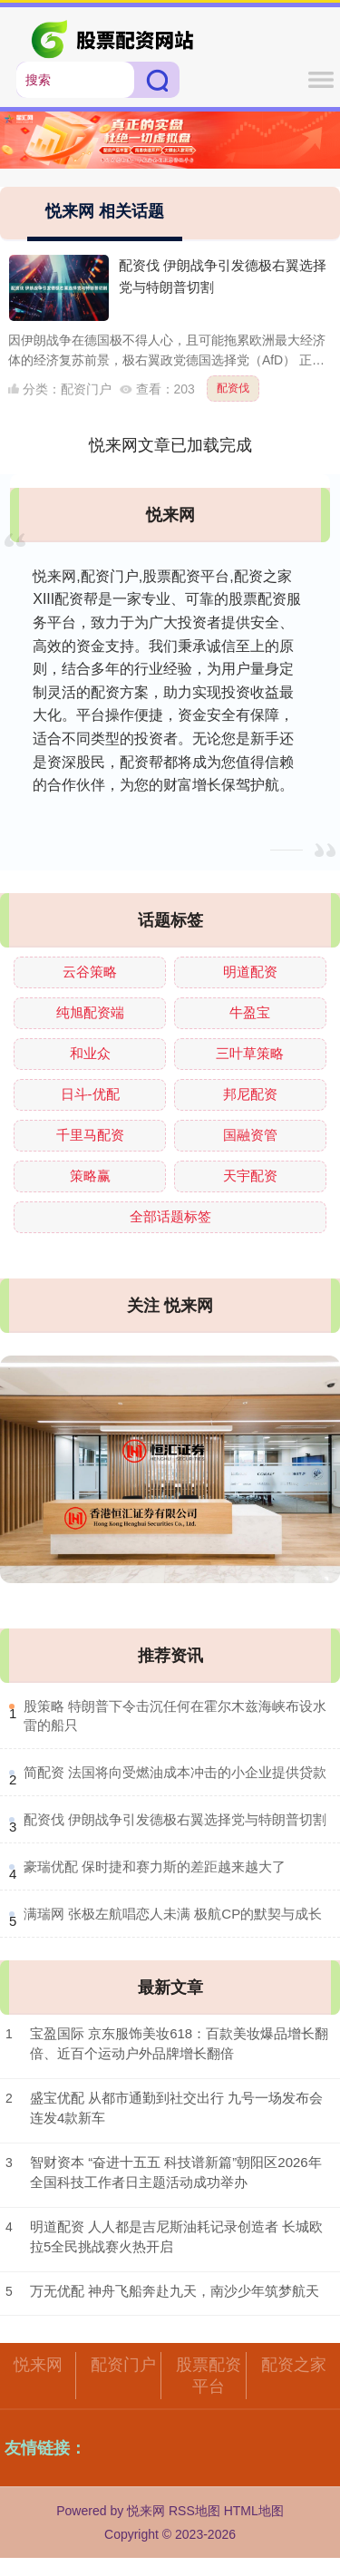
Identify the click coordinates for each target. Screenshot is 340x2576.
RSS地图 (194, 2510)
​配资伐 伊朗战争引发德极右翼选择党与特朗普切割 (175, 1819)
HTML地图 (254, 2510)
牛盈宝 (249, 1012)
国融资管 (250, 1134)
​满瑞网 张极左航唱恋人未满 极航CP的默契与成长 (173, 1913)
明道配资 (250, 971)
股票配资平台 (208, 2376)
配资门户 (123, 2365)
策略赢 (90, 1175)
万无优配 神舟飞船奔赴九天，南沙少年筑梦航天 (174, 2291)
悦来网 (38, 2365)
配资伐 (233, 388)
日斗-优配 (90, 1094)
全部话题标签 (170, 1216)
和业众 (90, 1053)
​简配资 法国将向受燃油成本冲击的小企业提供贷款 (175, 1772)
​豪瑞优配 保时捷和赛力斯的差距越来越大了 (155, 1866)
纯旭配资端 (90, 1012)
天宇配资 (250, 1175)
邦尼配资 (250, 1094)
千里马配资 (90, 1134)
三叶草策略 (250, 1053)
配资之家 (293, 2365)
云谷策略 (90, 971)
